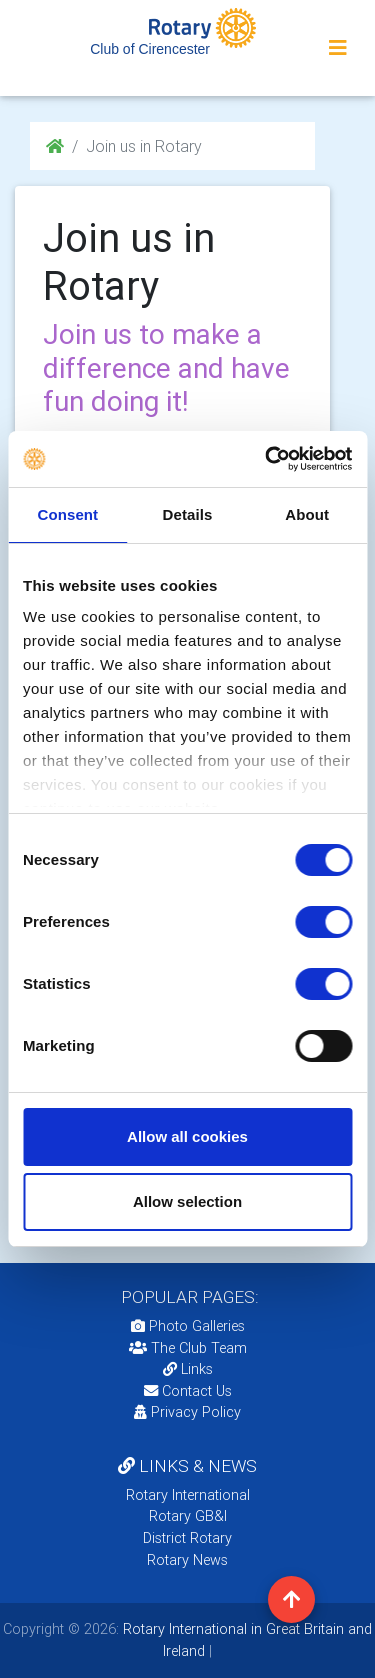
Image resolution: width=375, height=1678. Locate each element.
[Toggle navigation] (338, 48)
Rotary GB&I (188, 1516)
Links (188, 1369)
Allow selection (187, 1201)
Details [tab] (188, 514)
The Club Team (188, 1348)
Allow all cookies (187, 1136)
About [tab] (307, 514)
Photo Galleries (188, 1326)
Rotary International (188, 1495)
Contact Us (188, 1391)
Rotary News (187, 1560)
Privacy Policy (187, 1412)
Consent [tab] (67, 514)
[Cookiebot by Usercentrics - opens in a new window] (267, 459)
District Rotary (187, 1538)
